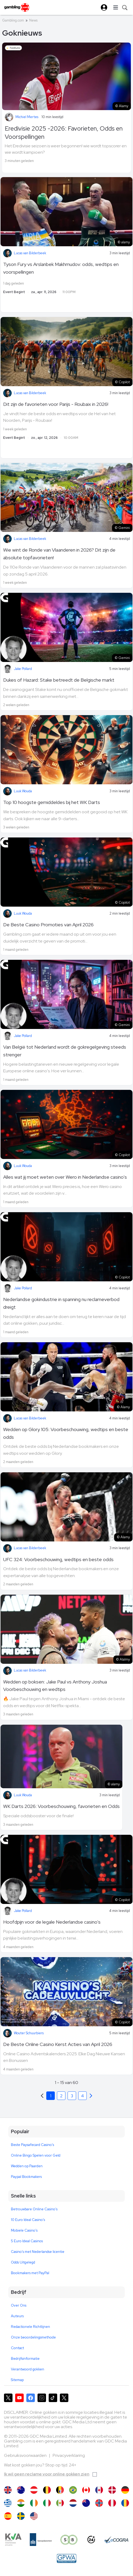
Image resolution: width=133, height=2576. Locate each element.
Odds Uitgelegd (23, 2262)
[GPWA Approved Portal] (66, 2558)
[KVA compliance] (13, 2539)
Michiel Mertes (26, 117)
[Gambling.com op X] (8, 2398)
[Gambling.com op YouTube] (19, 2398)
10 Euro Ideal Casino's (28, 2219)
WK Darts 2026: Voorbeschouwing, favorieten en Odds (61, 1806)
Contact (17, 2348)
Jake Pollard (23, 668)
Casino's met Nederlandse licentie (37, 2251)
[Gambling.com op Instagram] (42, 2398)
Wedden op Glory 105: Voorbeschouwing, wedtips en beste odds (65, 1433)
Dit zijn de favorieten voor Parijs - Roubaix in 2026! (55, 404)
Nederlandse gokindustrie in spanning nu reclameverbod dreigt (61, 1303)
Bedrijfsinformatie (25, 2358)
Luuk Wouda (23, 791)
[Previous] (91, 2095)
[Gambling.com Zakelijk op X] (64, 2398)
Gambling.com (13, 20)
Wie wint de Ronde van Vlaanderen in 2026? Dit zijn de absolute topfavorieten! (59, 554)
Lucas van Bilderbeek (30, 253)
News (33, 20)
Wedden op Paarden (27, 2166)
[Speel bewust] (69, 2539)
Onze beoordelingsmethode (33, 2337)
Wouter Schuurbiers (29, 2033)
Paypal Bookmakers (26, 2176)
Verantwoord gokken (27, 2369)
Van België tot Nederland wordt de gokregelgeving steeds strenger (64, 1051)
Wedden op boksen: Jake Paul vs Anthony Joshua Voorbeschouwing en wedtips (55, 1686)
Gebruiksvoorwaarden (25, 2455)
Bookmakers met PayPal (30, 2273)
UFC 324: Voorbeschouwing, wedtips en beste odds (58, 1559)
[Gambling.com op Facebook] (30, 2398)
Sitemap (17, 2380)
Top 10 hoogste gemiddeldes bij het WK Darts (51, 802)
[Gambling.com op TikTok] (53, 2398)
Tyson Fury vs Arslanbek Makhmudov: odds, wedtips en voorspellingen (61, 268)
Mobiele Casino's (24, 2230)
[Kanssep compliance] (41, 2539)
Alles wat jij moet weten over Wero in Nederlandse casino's (65, 1177)
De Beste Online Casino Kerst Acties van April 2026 (57, 2044)
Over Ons (18, 2305)
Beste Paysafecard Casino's (32, 2145)
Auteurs (17, 2316)
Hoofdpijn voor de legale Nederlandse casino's (52, 1922)
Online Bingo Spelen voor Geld (35, 2155)
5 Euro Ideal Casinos (27, 2241)
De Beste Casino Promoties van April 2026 (48, 925)
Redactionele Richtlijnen (30, 2326)
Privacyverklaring (69, 2455)
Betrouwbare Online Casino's (34, 2209)
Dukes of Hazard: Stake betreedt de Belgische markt (58, 680)
